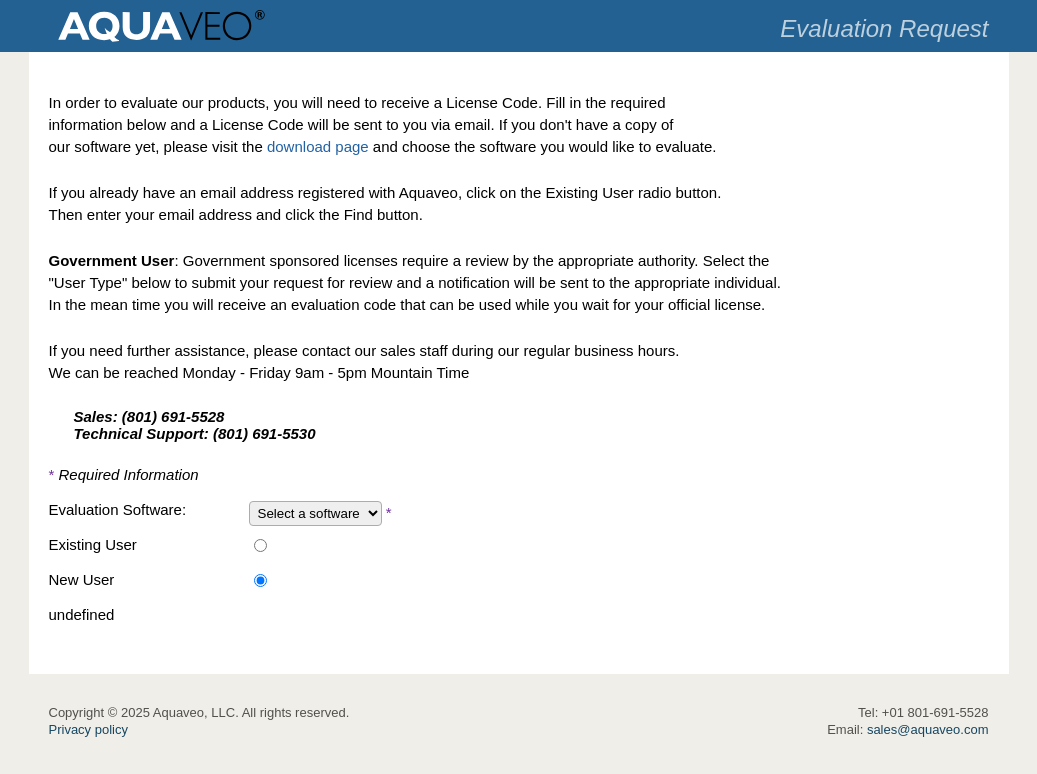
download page (318, 146)
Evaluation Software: (118, 509)
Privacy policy (88, 729)
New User (82, 579)
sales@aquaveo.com (928, 729)
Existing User (93, 544)
